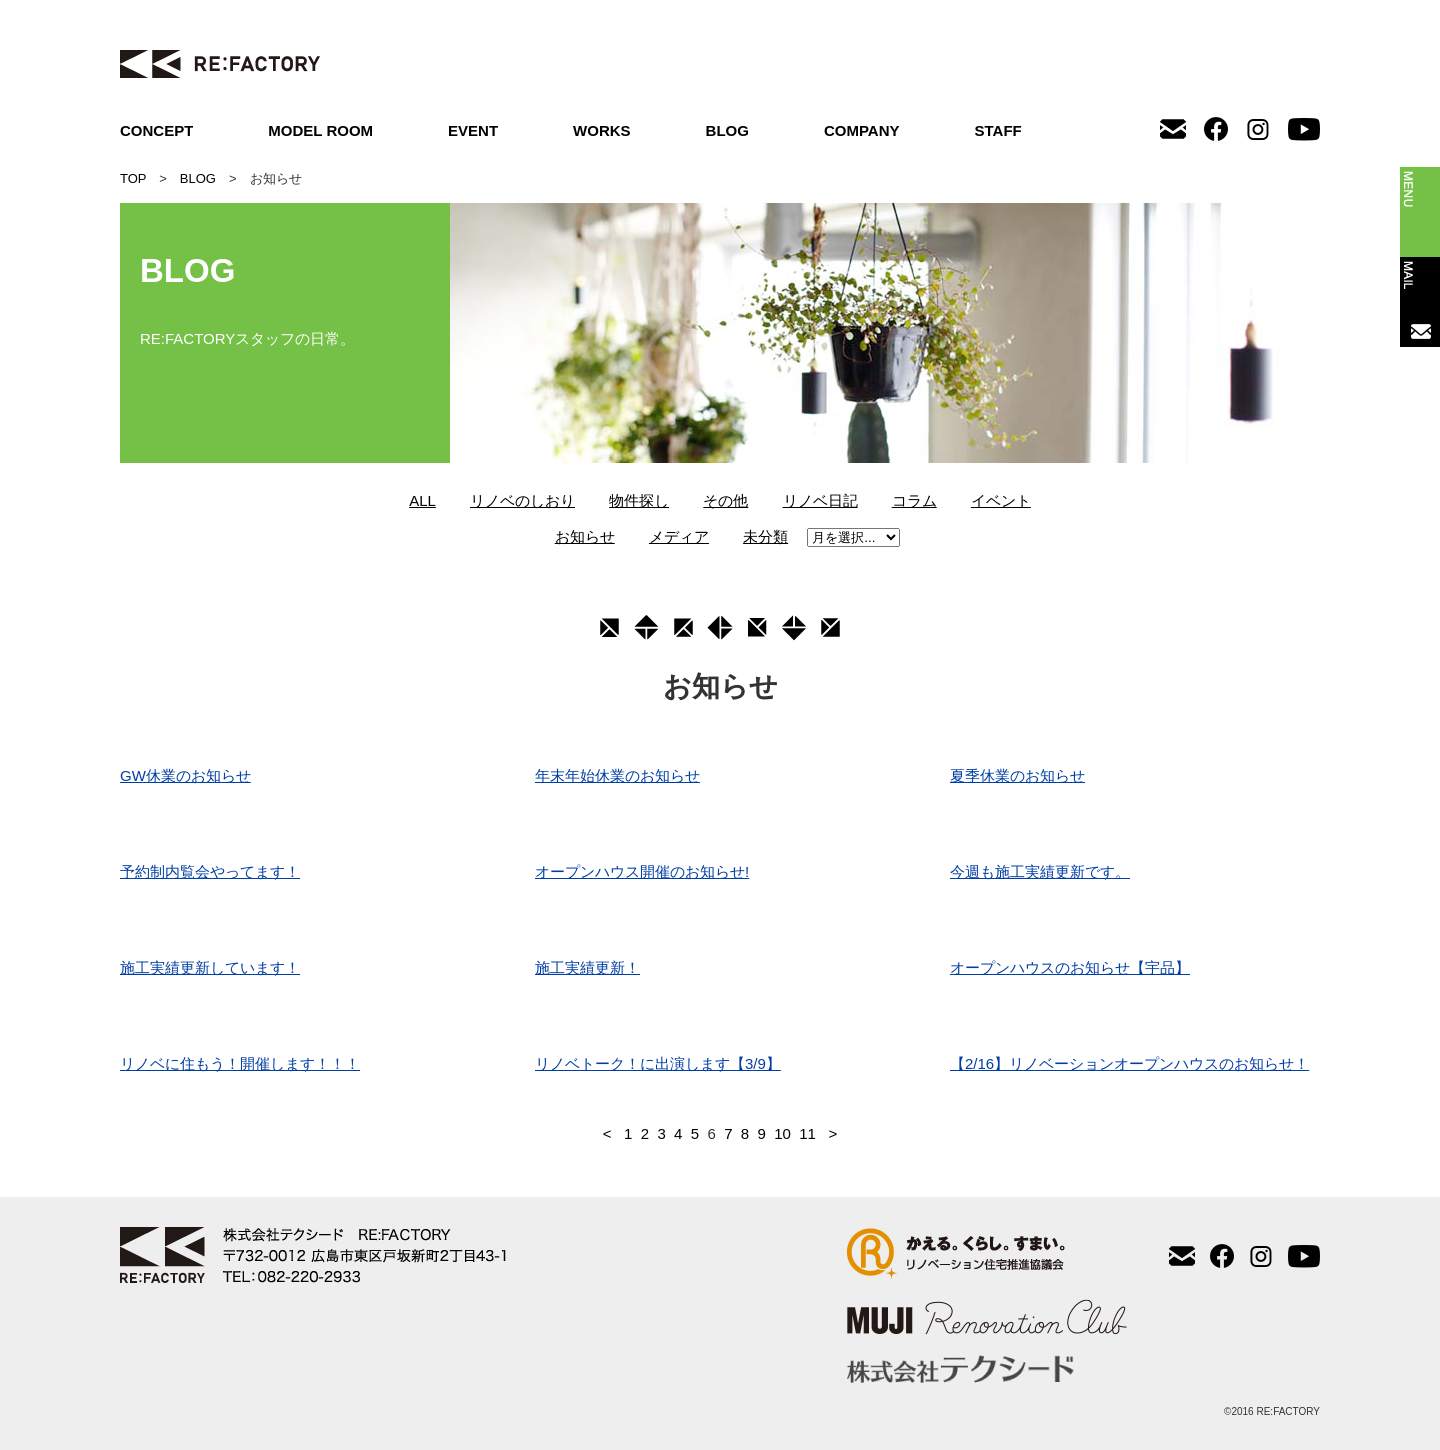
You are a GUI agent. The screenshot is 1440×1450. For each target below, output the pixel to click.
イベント (1001, 500)
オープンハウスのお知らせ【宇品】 (1070, 967)
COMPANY (862, 130)
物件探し (639, 500)
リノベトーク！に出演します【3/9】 (658, 1063)
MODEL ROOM (320, 130)
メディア (679, 536)
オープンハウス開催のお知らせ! (642, 871)
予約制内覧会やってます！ (210, 871)
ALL (422, 500)
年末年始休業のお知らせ (617, 775)
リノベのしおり (522, 500)
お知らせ (585, 536)
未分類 (765, 536)
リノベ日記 (820, 500)
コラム (914, 500)
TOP (133, 178)
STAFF (998, 130)
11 (807, 1133)
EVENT (473, 130)
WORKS (602, 130)
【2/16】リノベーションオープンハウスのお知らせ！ (1129, 1063)
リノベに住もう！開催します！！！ (240, 1063)
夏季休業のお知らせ (1017, 775)
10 (782, 1133)
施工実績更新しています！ (210, 967)
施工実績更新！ (587, 967)
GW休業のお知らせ (185, 775)
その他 (725, 500)
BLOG (727, 130)
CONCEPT (156, 130)
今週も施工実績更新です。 (1040, 871)
